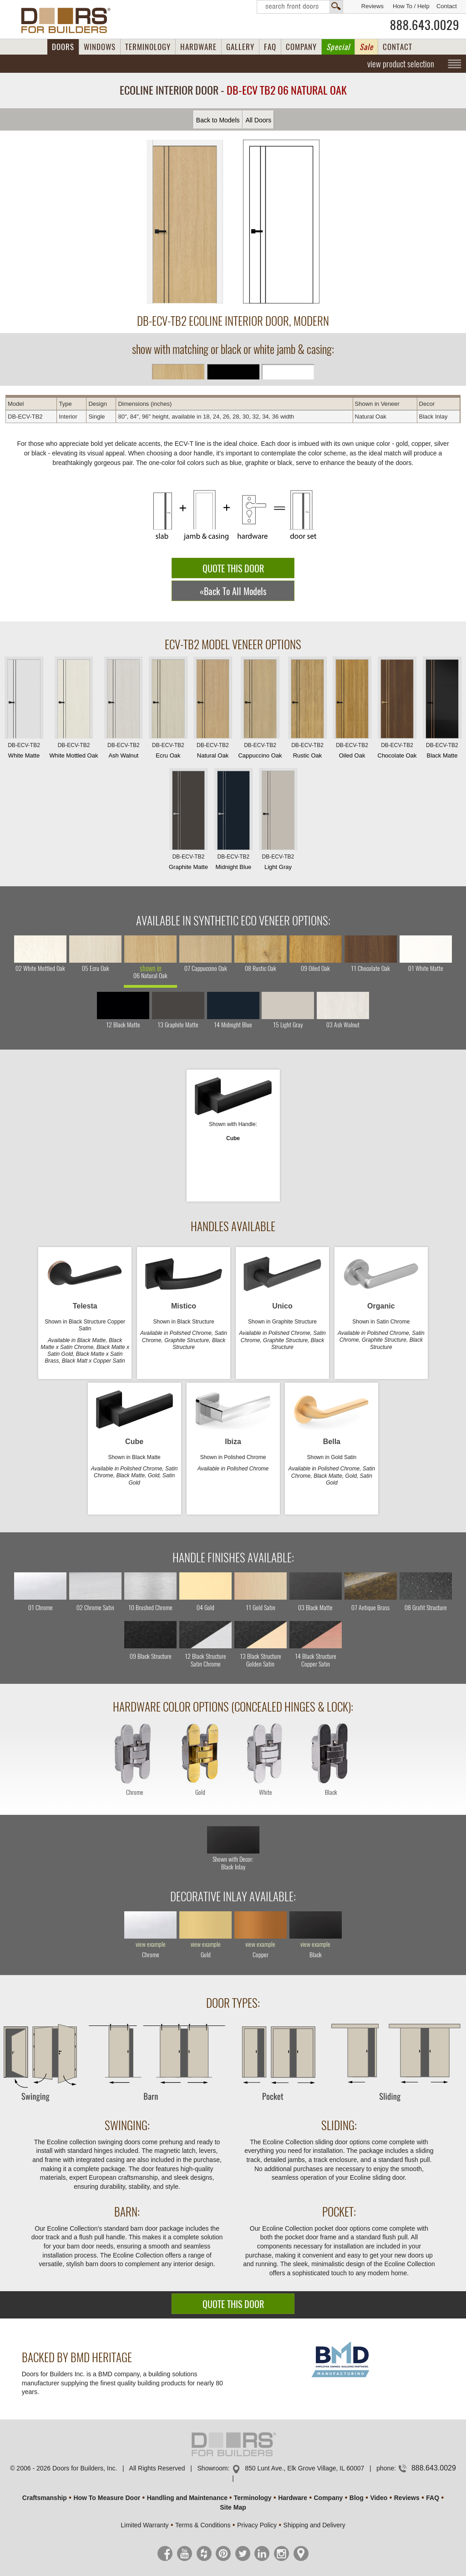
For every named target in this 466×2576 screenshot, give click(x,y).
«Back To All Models (233, 591)
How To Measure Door (106, 2497)
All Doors (258, 120)
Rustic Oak (307, 710)
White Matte (24, 710)
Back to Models (218, 120)
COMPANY (301, 46)
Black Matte (442, 710)
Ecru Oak (168, 710)
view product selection (400, 64)
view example (151, 1945)
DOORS (63, 46)
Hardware (292, 2497)
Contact (446, 6)
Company (328, 2497)
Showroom (213, 2468)
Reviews (372, 6)
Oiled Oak (352, 710)
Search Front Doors (300, 6)
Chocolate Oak (397, 710)
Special (338, 46)
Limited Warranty (144, 2525)
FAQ (270, 46)
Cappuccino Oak (260, 710)
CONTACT (397, 46)
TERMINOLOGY (148, 46)
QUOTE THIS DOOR (233, 568)
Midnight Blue (233, 821)
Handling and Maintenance (187, 2497)
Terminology (253, 2497)
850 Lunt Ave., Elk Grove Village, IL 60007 (304, 2468)
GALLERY (240, 46)
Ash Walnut (123, 710)
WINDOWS (100, 46)
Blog (357, 2497)
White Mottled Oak (74, 710)
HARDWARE (198, 46)
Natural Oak (212, 710)
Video (378, 2497)
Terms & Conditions (202, 2525)
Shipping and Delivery (314, 2525)
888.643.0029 (424, 25)
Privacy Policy (257, 2525)
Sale (366, 46)
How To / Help (411, 6)
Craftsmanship (44, 2497)
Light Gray (278, 821)
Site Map (233, 2507)
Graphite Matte (188, 821)
